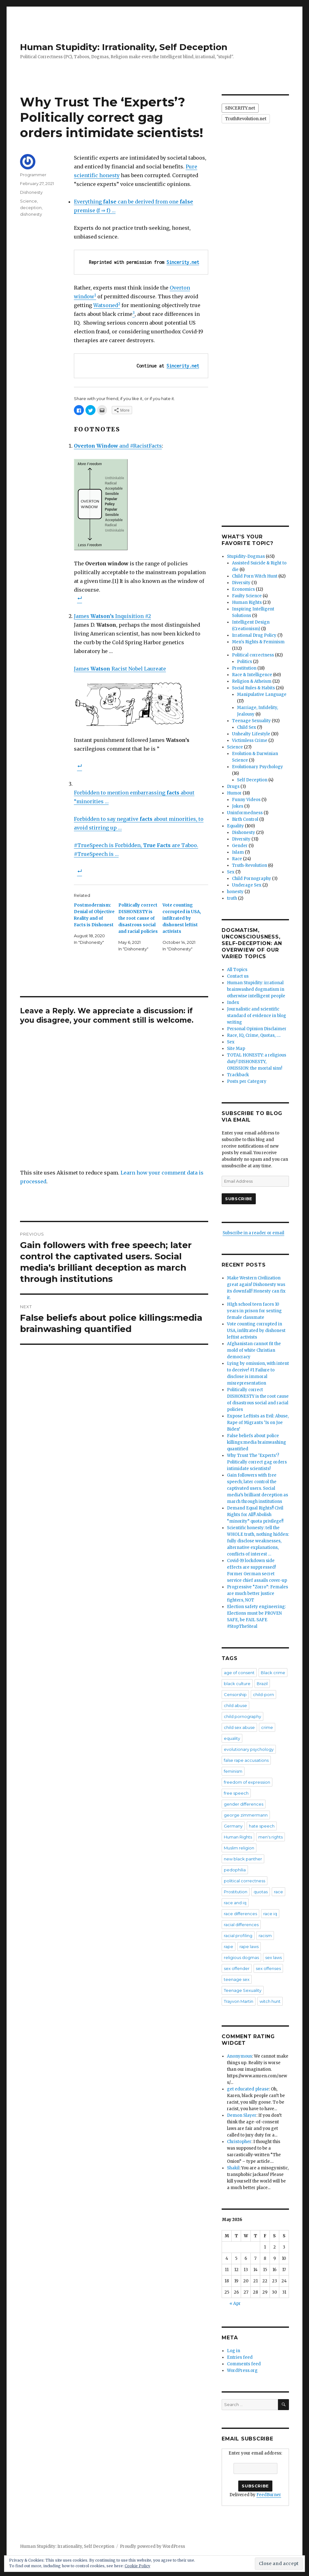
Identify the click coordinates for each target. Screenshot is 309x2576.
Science (28, 200)
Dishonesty (31, 192)
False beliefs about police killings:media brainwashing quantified (256, 1442)
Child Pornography (251, 878)
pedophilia (235, 1869)
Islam (238, 852)
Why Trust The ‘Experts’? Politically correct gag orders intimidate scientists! (257, 1462)
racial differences (241, 1924)
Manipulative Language (261, 694)
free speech (236, 1793)
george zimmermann (246, 1815)
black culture (237, 1683)
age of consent (239, 1672)
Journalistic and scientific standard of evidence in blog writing (256, 1015)
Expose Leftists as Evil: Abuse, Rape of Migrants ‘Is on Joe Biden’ (258, 1422)
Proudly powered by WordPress (152, 2546)
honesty (235, 891)
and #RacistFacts (118, 446)
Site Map (236, 1048)
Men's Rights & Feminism (258, 642)
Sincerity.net (183, 262)
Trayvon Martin (238, 2001)
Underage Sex (246, 885)
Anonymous (239, 2056)
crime (267, 1727)
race (278, 1891)
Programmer (33, 174)
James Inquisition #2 (112, 616)
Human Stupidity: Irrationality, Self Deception (123, 47)
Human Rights (247, 602)
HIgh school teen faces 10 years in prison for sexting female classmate (254, 1311)
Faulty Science (247, 596)
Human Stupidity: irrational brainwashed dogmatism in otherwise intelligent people (256, 989)
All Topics (237, 969)
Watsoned (105, 305)
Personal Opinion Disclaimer (256, 1028)
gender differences (243, 1804)
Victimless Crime (249, 740)
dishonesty (31, 214)
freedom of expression (247, 1782)
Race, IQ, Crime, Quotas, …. (254, 1035)
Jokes (237, 806)
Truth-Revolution (249, 865)
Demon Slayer (241, 2115)
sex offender (237, 1968)
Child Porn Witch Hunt (254, 576)
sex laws (273, 1957)
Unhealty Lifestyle (251, 734)
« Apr (235, 2303)
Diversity (241, 582)
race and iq (235, 1902)
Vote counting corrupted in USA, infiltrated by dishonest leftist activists (181, 918)
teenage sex (237, 1979)
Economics (243, 589)
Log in (233, 2350)
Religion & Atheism (251, 681)
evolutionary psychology (249, 1749)
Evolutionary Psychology (257, 766)
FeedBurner (268, 2494)
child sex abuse (239, 1727)
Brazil (262, 1683)
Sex (230, 872)
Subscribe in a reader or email (253, 1233)
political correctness (244, 1880)
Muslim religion (239, 1847)
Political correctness (253, 655)
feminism (233, 1771)
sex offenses (268, 1968)
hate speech (262, 1825)
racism (265, 1935)
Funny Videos (246, 799)
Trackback (238, 1074)
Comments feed (244, 2364)
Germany (233, 1825)
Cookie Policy (137, 2565)
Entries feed (240, 2357)
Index (233, 1002)
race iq (270, 1913)
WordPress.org (242, 2370)
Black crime (273, 1672)
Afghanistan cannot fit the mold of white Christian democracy (254, 1350)
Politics (244, 661)
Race (237, 858)
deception (31, 207)
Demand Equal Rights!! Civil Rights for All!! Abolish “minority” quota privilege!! (255, 1514)
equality (232, 1738)
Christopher (239, 2141)
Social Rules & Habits (253, 688)
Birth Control (245, 819)
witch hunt (270, 2001)
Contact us (238, 976)
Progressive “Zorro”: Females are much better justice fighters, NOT (257, 1593)
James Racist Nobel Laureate (120, 669)
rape (228, 1946)
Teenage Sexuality (251, 720)
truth (232, 898)
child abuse (235, 1705)
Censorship (235, 1694)
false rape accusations (246, 1760)
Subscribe (238, 1198)
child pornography (242, 1716)
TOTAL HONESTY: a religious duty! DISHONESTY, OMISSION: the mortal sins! (256, 1061)
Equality (235, 826)
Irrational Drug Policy (254, 635)
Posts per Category (246, 1081)
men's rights (270, 1836)
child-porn (263, 1694)
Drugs (233, 786)
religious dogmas (241, 1957)
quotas (261, 1891)
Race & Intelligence (252, 674)
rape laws (249, 1946)
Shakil (233, 2168)
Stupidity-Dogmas (246, 556)
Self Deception (252, 780)
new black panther (243, 1858)
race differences (240, 1913)
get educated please (248, 2089)
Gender (240, 845)
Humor (234, 793)
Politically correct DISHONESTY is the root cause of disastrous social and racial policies (138, 918)
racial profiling (238, 1935)
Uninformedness (245, 812)
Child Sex (246, 727)
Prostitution (244, 668)
